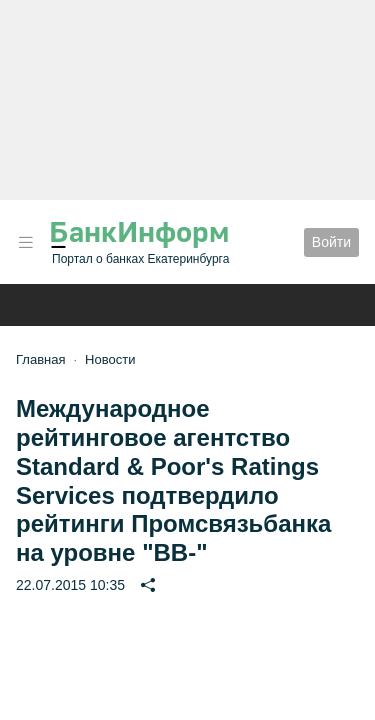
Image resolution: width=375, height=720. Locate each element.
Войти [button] (331, 242)
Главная (40, 359)
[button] (26, 242)
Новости (110, 359)
